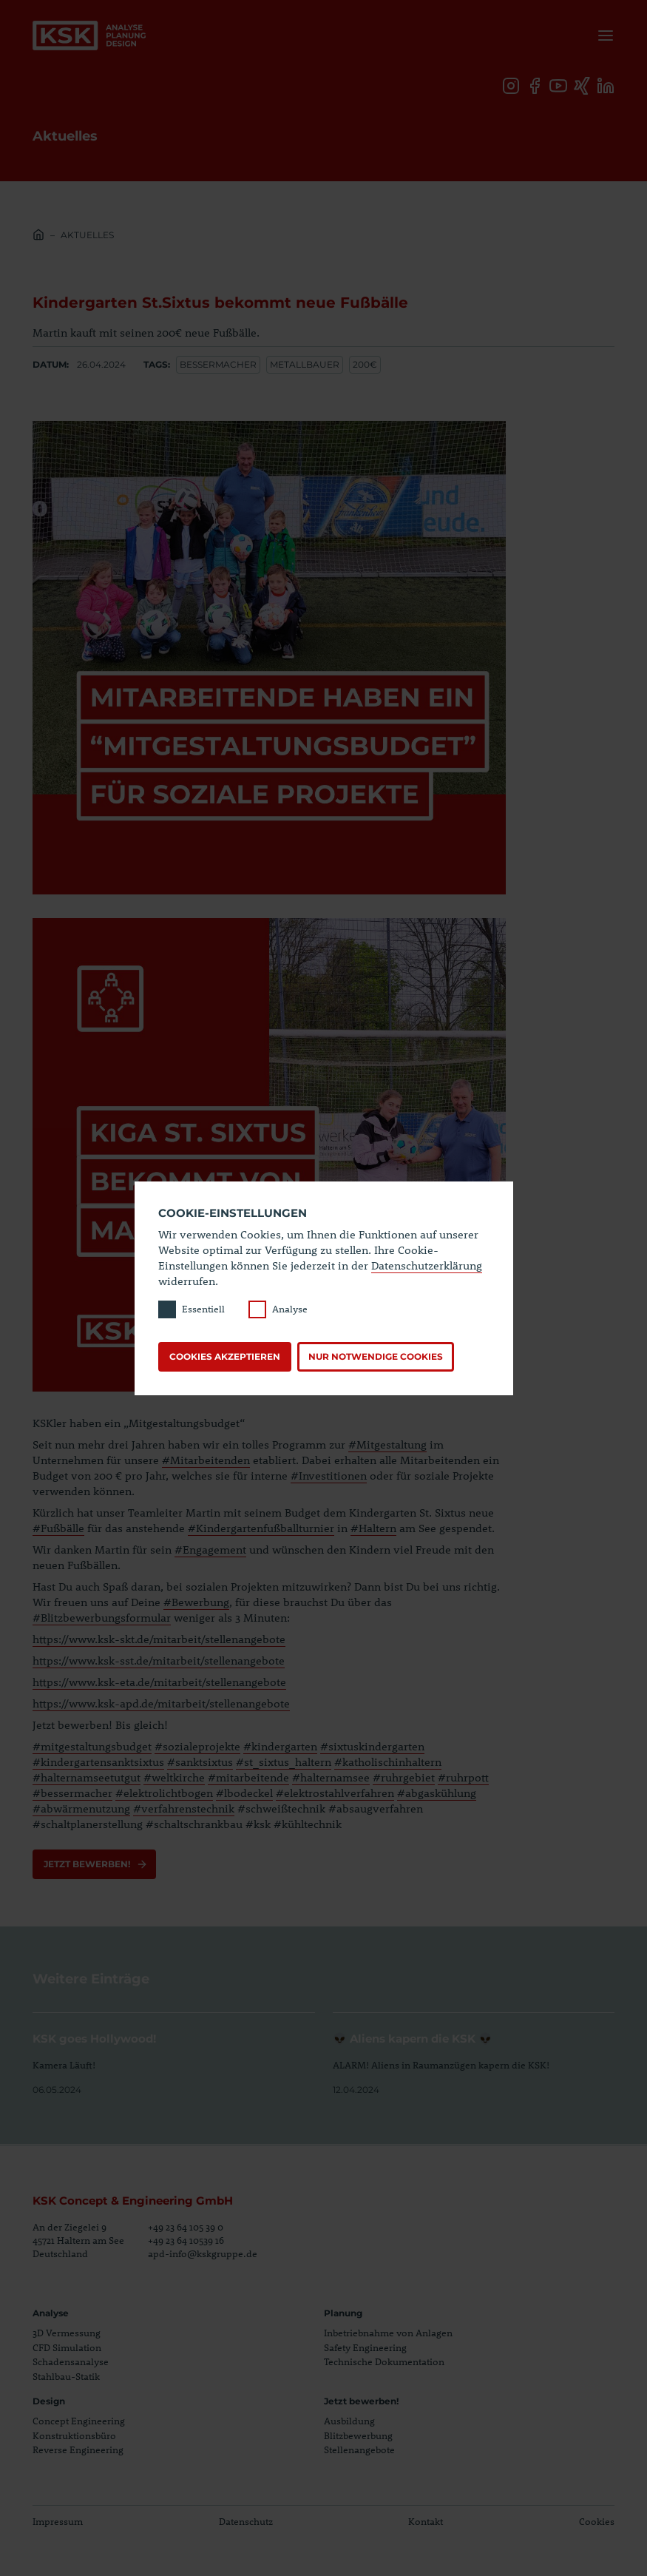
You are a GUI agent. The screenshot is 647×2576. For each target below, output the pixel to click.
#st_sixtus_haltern (283, 1761)
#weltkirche (174, 1777)
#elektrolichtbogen (164, 1792)
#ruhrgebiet (404, 1777)
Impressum (58, 2521)
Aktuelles (87, 234)
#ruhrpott (463, 1777)
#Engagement (210, 1549)
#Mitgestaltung (387, 1444)
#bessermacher (72, 1792)
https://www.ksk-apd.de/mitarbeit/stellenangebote (161, 1703)
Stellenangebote (359, 2449)
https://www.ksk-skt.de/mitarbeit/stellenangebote (159, 1638)
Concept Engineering (79, 2420)
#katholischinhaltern (387, 1761)
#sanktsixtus (200, 1761)
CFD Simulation (67, 2347)
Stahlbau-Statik (66, 2376)
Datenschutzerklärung (426, 1265)
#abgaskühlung (436, 1792)
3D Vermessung (67, 2332)
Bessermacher (218, 364)
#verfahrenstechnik (183, 1808)
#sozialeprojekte (197, 1746)
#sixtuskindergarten (372, 1746)
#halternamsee (331, 1777)
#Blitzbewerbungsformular (102, 1617)
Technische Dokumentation (384, 2361)
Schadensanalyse (71, 2361)
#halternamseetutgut (86, 1777)
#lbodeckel (244, 1792)
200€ (365, 364)
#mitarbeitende (248, 1777)
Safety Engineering (365, 2347)
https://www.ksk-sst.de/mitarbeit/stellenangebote (159, 1660)
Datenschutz (246, 2521)
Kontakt (425, 2521)
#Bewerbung (196, 1601)
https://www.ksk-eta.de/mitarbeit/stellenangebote (159, 1681)
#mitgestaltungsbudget (92, 1746)
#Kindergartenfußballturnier (261, 1527)
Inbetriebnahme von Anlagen (388, 2332)
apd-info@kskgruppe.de (202, 2253)
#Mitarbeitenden (206, 1459)
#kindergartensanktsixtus (98, 1761)
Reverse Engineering (78, 2449)
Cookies (596, 2521)
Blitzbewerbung (358, 2435)
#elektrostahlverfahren (335, 1792)
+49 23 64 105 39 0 (185, 2226)
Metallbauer (304, 364)
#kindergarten (280, 1746)
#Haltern (373, 1527)
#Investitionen (329, 1475)
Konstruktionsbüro (74, 2435)
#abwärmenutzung (81, 1808)
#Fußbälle (58, 1527)
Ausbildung (349, 2420)
